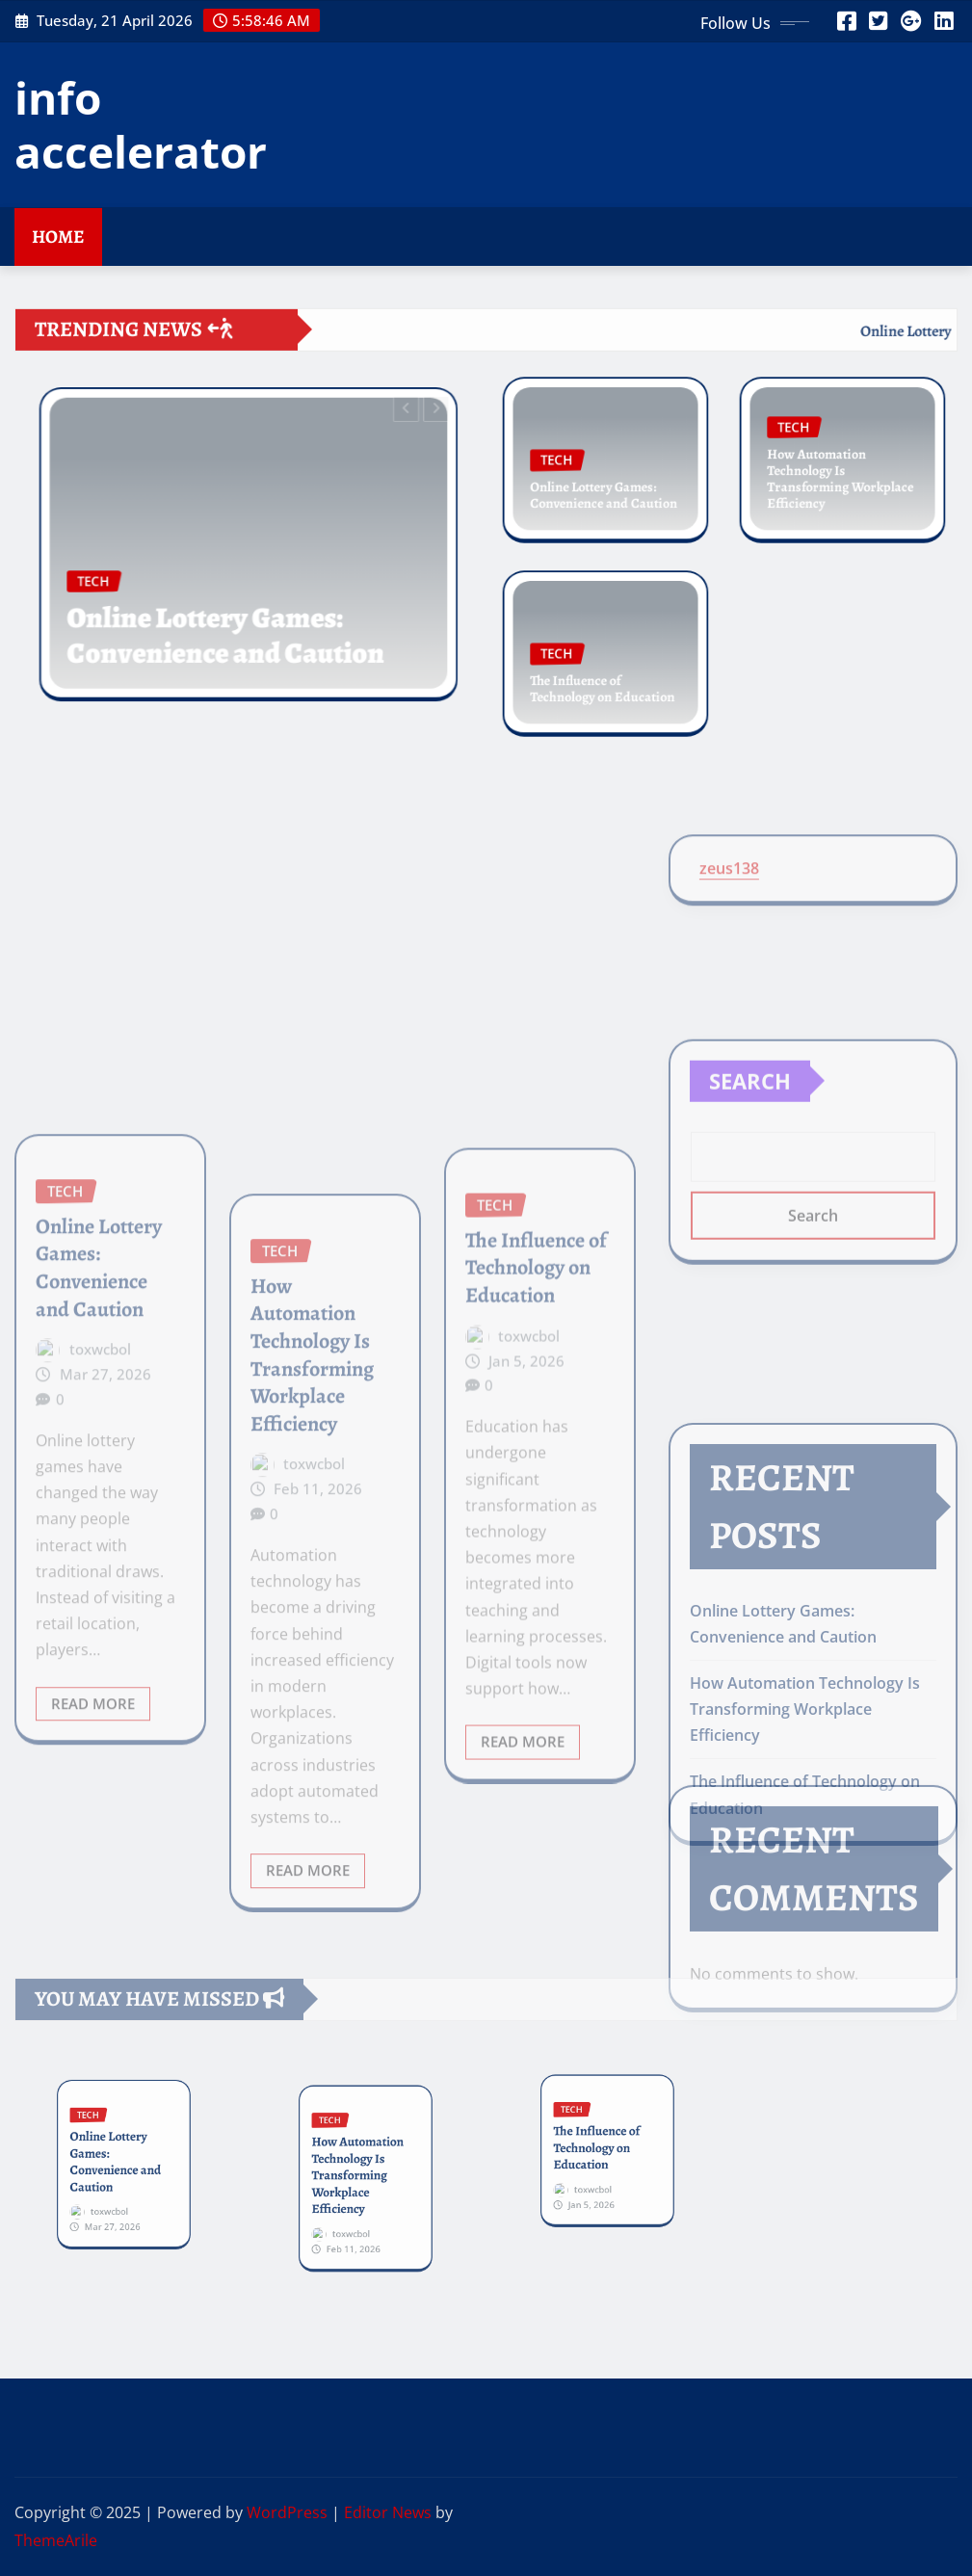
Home (58, 236)
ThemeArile (55, 2540)
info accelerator (140, 123)
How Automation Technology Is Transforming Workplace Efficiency (841, 475)
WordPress (287, 2512)
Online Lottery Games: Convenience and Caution (233, 610)
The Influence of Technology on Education (603, 680)
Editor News (388, 2512)
